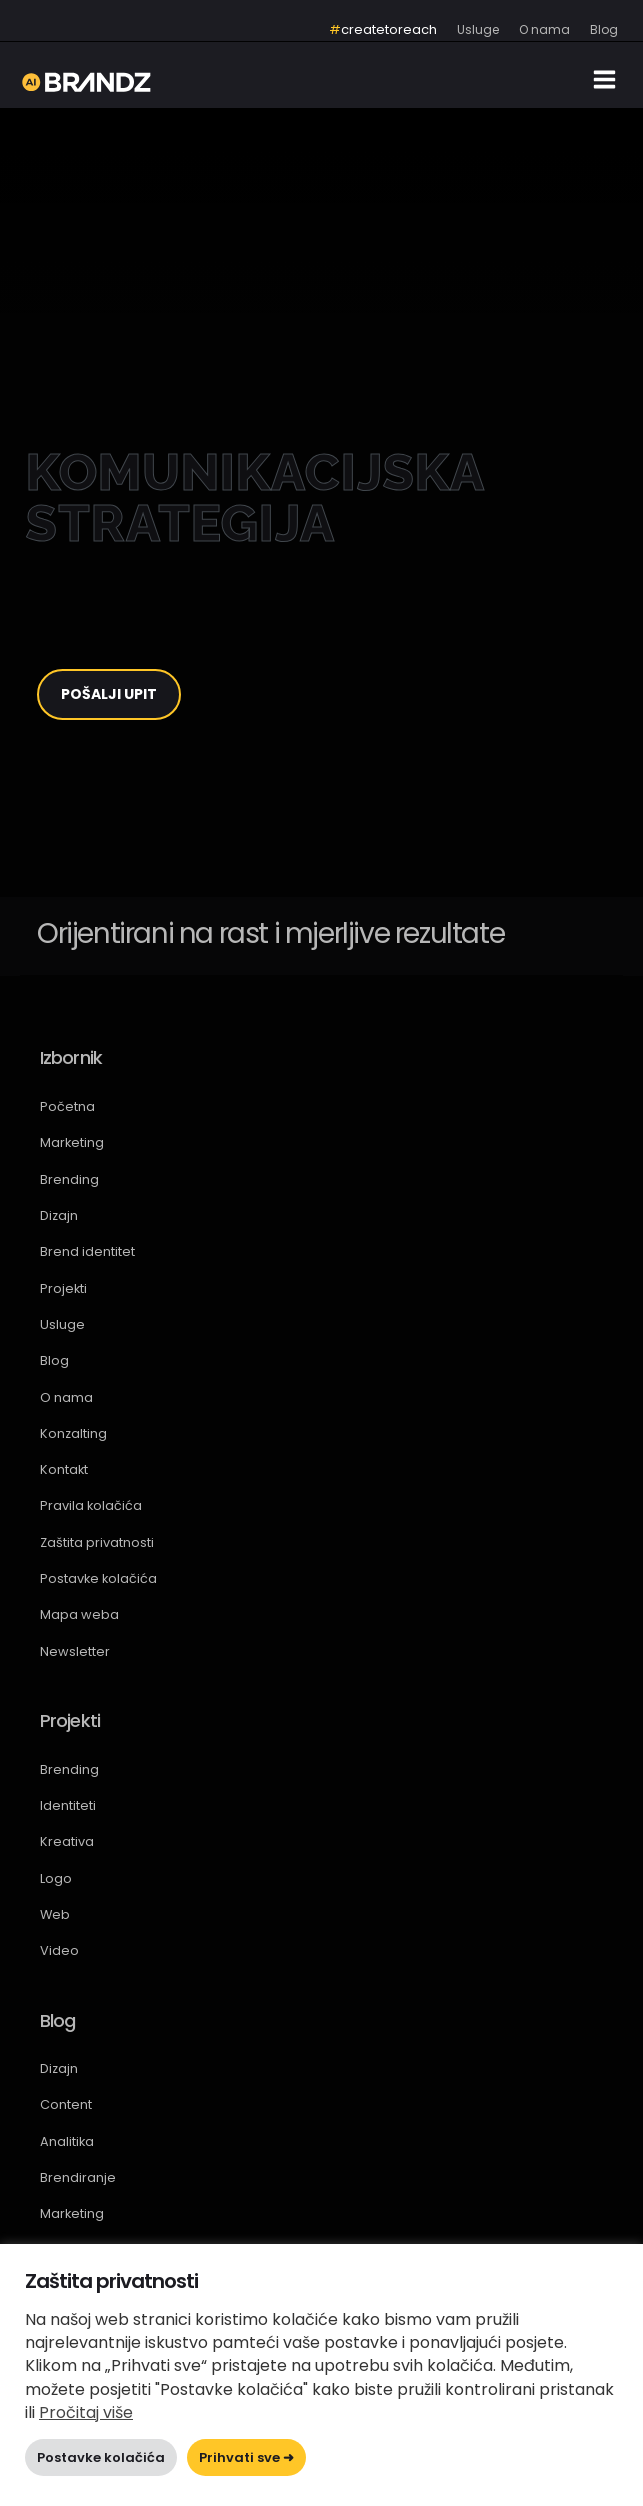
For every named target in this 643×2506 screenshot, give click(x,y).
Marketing (72, 1142)
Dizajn (59, 1215)
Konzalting (73, 1433)
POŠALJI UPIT (109, 694)
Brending (69, 1179)
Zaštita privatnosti (97, 1542)
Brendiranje (78, 2177)
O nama (66, 1397)
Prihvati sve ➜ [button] (246, 2457)
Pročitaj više (86, 2412)
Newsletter (75, 1651)
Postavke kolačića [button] (101, 2457)
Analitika (67, 2141)
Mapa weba (79, 1614)
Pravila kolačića (91, 1505)
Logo (56, 1878)
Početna (67, 1106)
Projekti (63, 1288)
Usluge (62, 1324)
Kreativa (67, 1841)
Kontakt (64, 1469)
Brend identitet (87, 1251)
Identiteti (68, 1805)
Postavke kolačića (98, 1578)
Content (66, 2104)
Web (55, 1914)
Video (59, 1950)
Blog (54, 1360)
